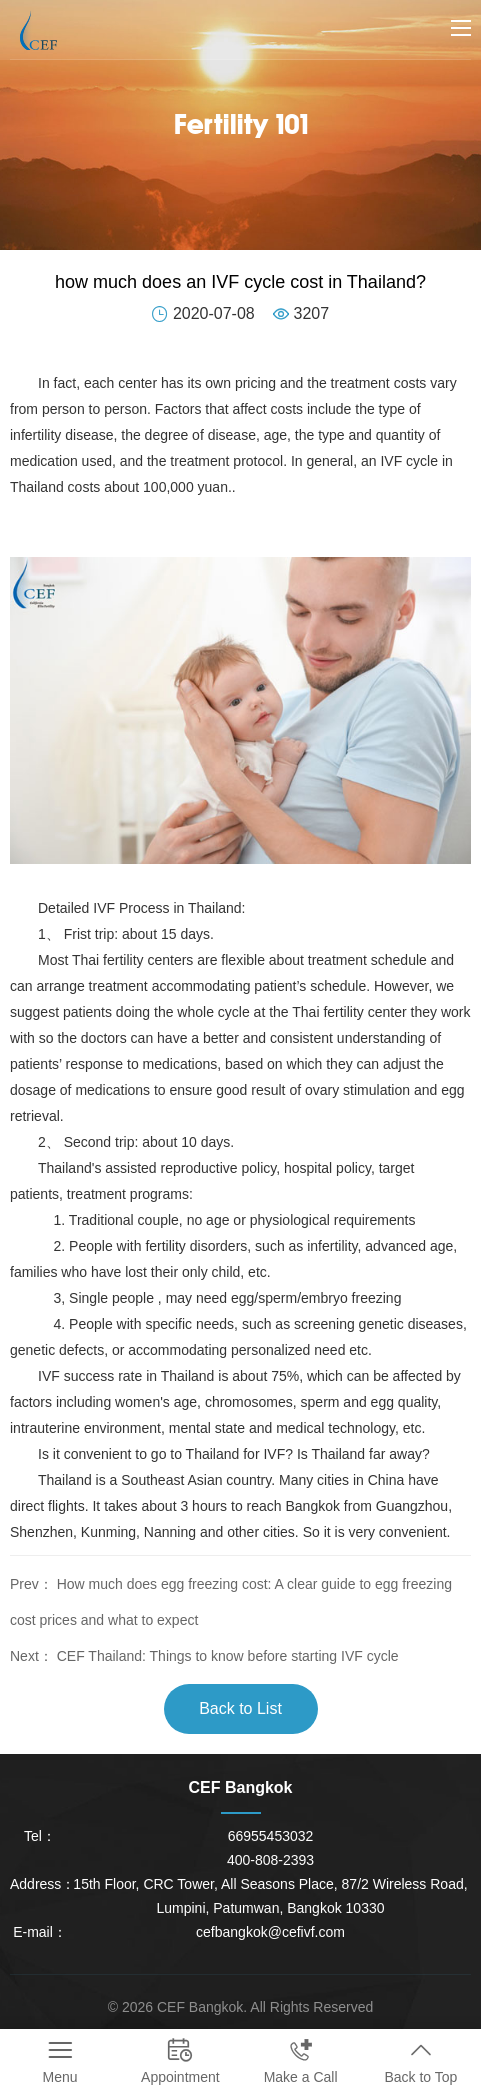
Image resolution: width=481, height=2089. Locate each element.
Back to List (240, 1708)
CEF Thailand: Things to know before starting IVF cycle (228, 1656)
